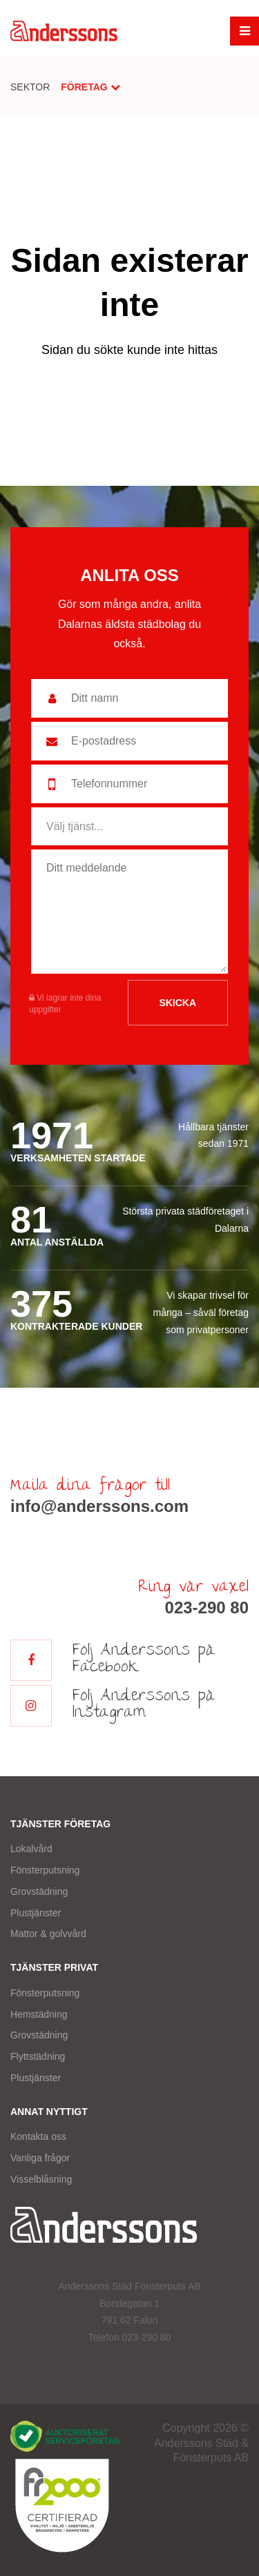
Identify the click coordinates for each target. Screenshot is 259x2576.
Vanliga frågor (40, 2157)
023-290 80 (207, 1607)
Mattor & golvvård (48, 1933)
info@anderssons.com (99, 1506)
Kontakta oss (38, 2136)
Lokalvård (31, 1848)
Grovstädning (39, 1891)
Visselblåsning (41, 2179)
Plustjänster (35, 1912)
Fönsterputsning (44, 1870)
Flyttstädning (37, 2056)
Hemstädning (39, 2014)
